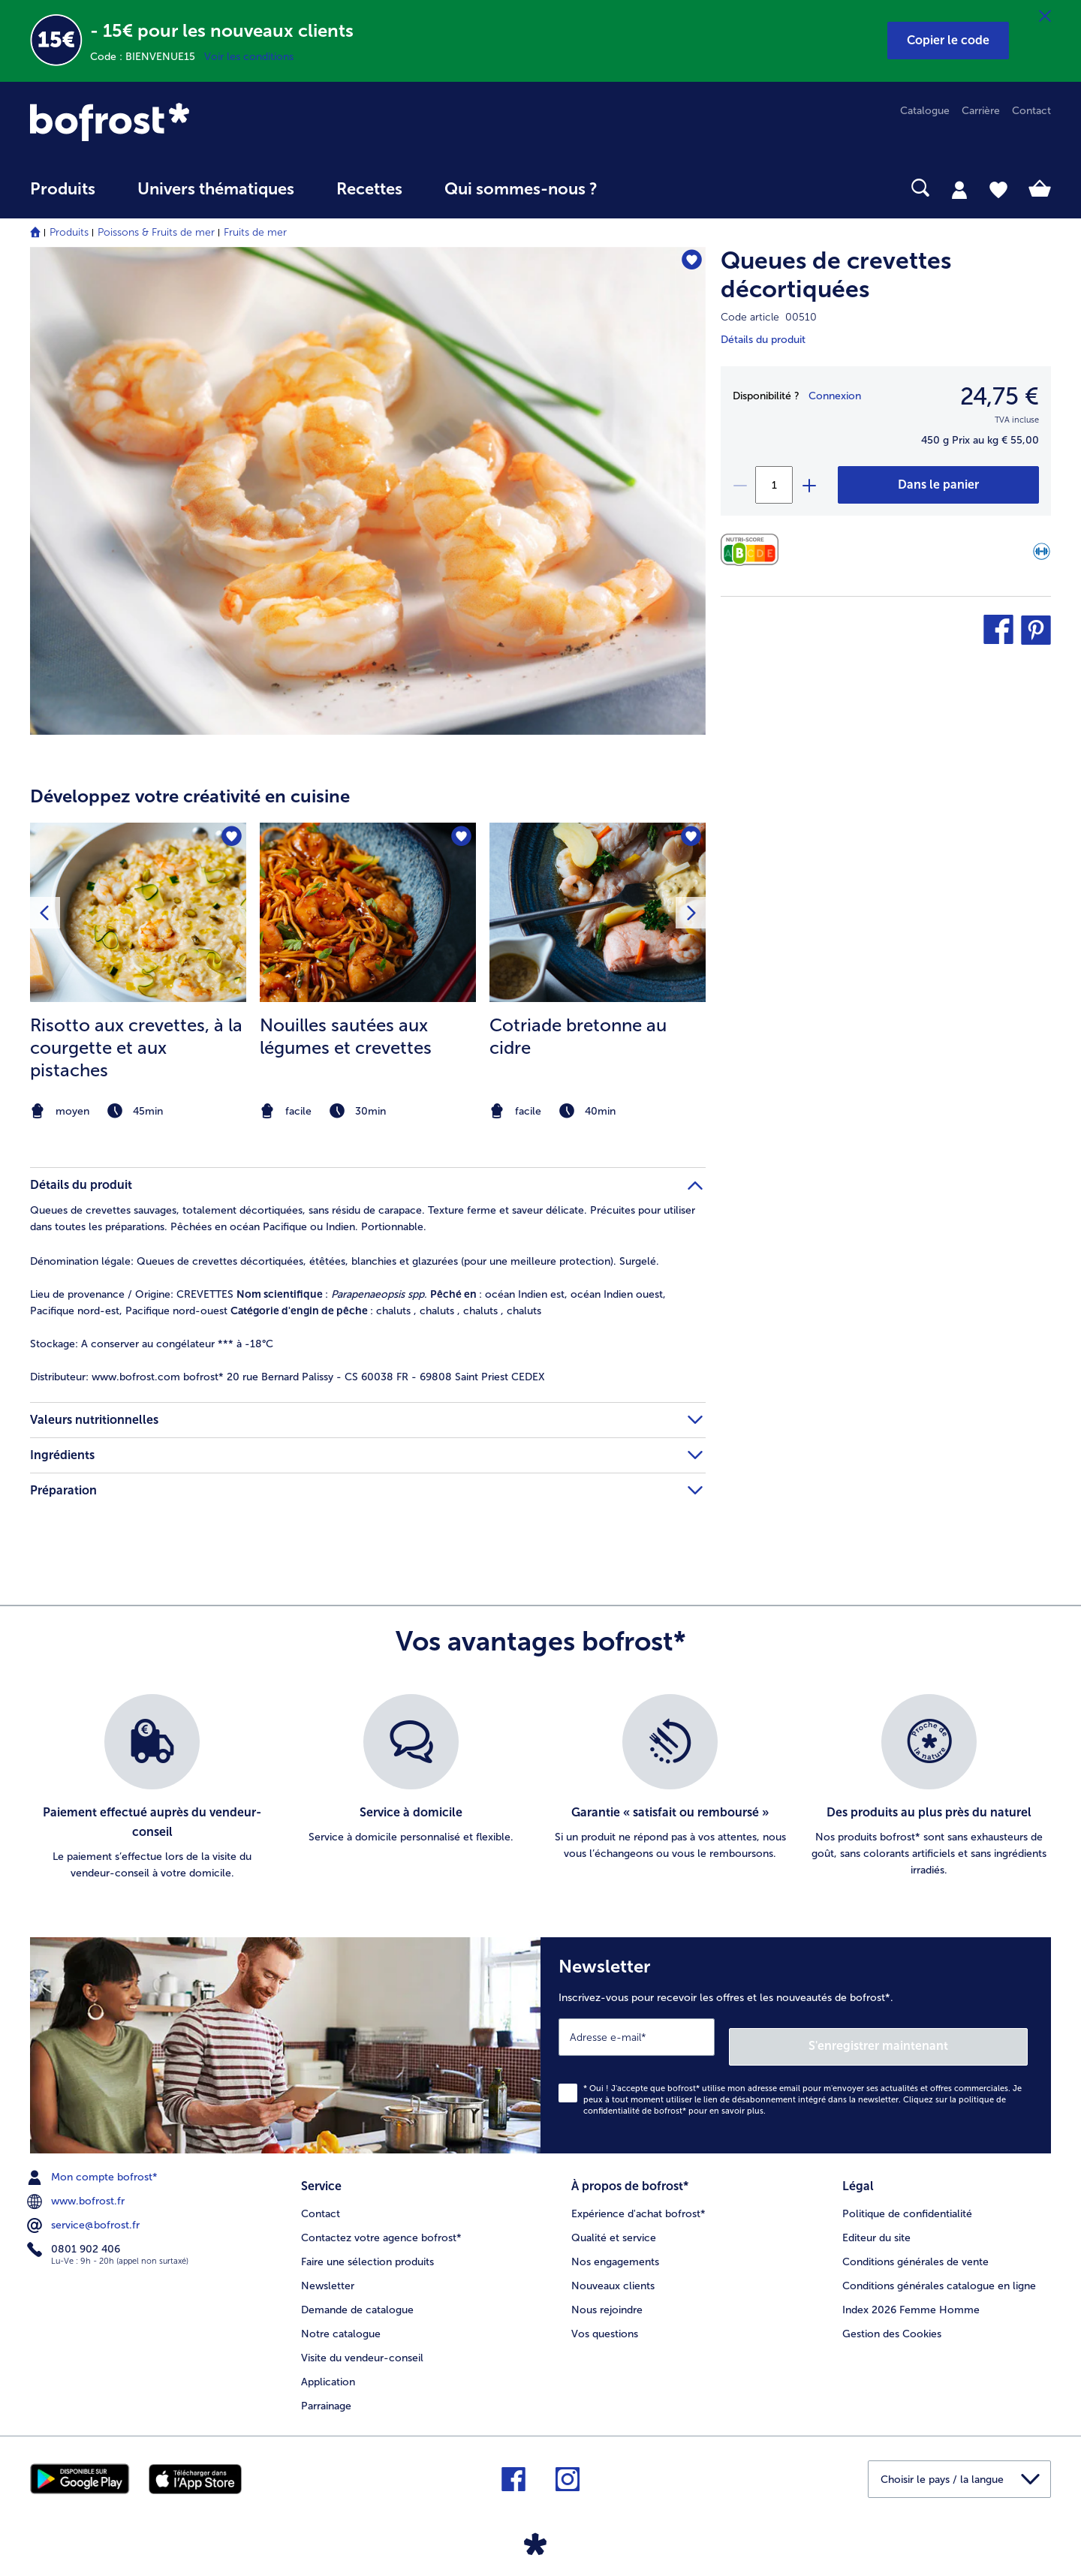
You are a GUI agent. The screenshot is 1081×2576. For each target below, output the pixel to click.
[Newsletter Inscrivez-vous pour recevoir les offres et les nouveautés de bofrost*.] (795, 2040)
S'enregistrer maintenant (938, 2037)
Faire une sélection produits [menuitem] (367, 2247)
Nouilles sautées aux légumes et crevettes (346, 1036)
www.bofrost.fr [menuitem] (77, 2191)
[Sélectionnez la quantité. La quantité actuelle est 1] (774, 485)
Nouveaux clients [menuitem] (613, 2271)
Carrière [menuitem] (981, 110)
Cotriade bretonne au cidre (578, 1036)
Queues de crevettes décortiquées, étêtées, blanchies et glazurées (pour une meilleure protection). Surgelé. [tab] (344, 1261)
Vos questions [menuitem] (604, 2319)
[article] (368, 943)
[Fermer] (1045, 17)
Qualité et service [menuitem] (613, 2223)
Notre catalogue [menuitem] (341, 2319)
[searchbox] (649, 188)
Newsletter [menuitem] (327, 2271)
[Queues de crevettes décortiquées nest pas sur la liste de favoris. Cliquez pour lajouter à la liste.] (687, 263)
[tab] (959, 189)
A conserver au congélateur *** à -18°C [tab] (151, 1344)
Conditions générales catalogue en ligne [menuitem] (939, 2271)
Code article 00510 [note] (769, 317)
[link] (183, 122)
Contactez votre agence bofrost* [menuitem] (381, 2223)
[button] (948, 40)
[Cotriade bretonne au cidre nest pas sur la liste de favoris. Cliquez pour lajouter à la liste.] (689, 839)
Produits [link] (62, 189)
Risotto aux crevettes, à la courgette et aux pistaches (136, 1047)
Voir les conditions (249, 56)
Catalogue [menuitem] (925, 110)
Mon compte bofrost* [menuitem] (94, 2167)
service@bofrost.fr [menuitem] (85, 2215)
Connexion (834, 396)
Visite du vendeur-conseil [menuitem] (362, 2343)
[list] (540, 1788)
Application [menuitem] (328, 2367)
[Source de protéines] (1041, 554)
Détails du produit (763, 339)
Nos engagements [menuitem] (615, 2247)
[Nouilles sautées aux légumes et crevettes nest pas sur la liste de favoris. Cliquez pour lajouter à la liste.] (460, 839)
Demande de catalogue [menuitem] (357, 2295)
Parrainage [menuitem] (326, 2391)
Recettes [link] (369, 189)
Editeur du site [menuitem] (876, 2223)
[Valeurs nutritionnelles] (753, 550)
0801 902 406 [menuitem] (75, 2239)
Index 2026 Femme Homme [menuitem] (911, 2295)
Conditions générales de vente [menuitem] (915, 2247)
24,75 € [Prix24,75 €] (999, 396)
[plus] (808, 485)
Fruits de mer (255, 232)
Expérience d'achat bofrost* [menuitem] (638, 2199)
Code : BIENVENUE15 (147, 56)
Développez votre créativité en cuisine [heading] (190, 796)
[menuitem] (62, 196)
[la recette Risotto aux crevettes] (138, 913)
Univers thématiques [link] (215, 189)
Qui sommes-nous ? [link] (521, 189)
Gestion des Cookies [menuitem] (891, 2319)
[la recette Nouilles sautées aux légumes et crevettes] (368, 913)
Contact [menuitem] (1031, 110)
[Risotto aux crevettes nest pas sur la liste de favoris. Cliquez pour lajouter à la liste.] (230, 839)
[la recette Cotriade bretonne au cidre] (597, 913)
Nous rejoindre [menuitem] (607, 2295)
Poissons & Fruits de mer (156, 232)
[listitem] (138, 973)
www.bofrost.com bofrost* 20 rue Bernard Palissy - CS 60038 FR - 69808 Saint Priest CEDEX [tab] (287, 1377)
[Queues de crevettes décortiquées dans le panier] (938, 485)
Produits (69, 232)
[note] (138, 1111)
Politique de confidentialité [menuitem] (907, 2199)
